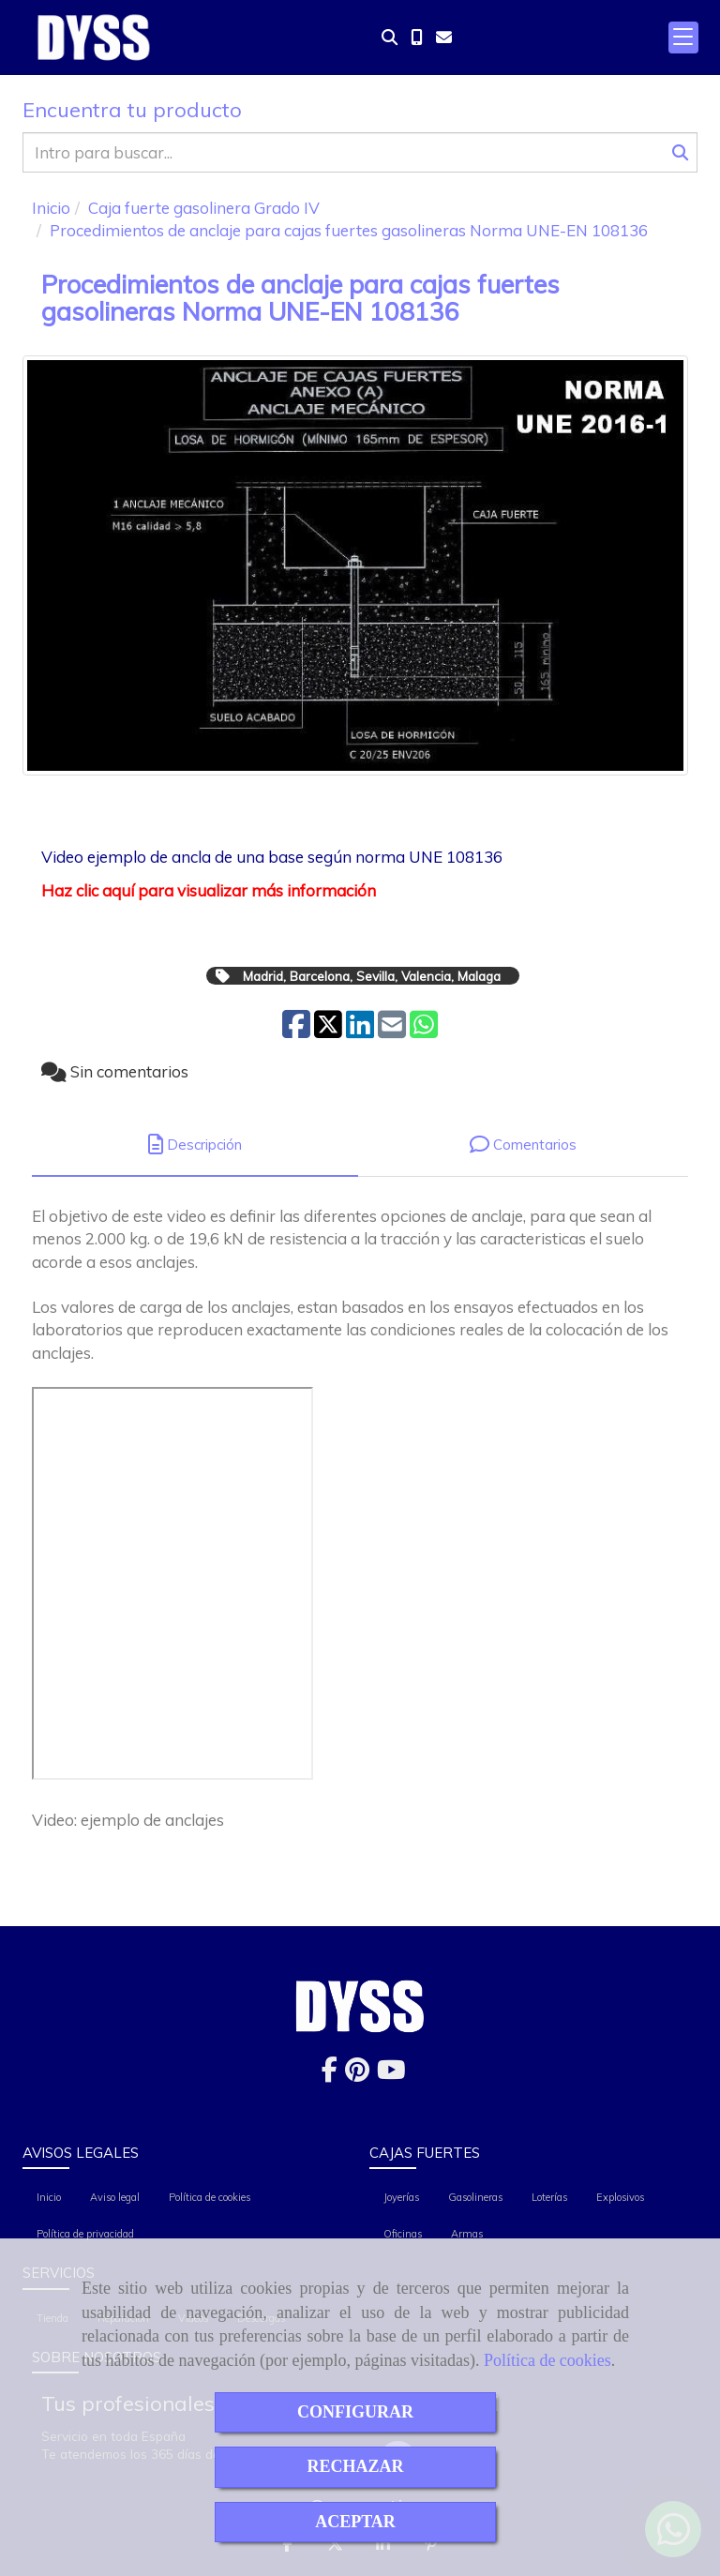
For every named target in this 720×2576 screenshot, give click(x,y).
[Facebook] (330, 2074)
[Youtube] (391, 2074)
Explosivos (620, 2197)
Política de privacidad (85, 2233)
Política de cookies (547, 2360)
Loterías (549, 2197)
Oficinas (402, 2233)
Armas (467, 2233)
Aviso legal (115, 2197)
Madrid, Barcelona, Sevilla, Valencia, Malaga (372, 976)
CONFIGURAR (355, 2412)
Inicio (49, 2197)
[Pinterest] (357, 2074)
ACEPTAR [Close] (355, 2521)
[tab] (195, 1144)
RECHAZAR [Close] (355, 2466)
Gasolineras (475, 2197)
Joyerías (401, 2197)
